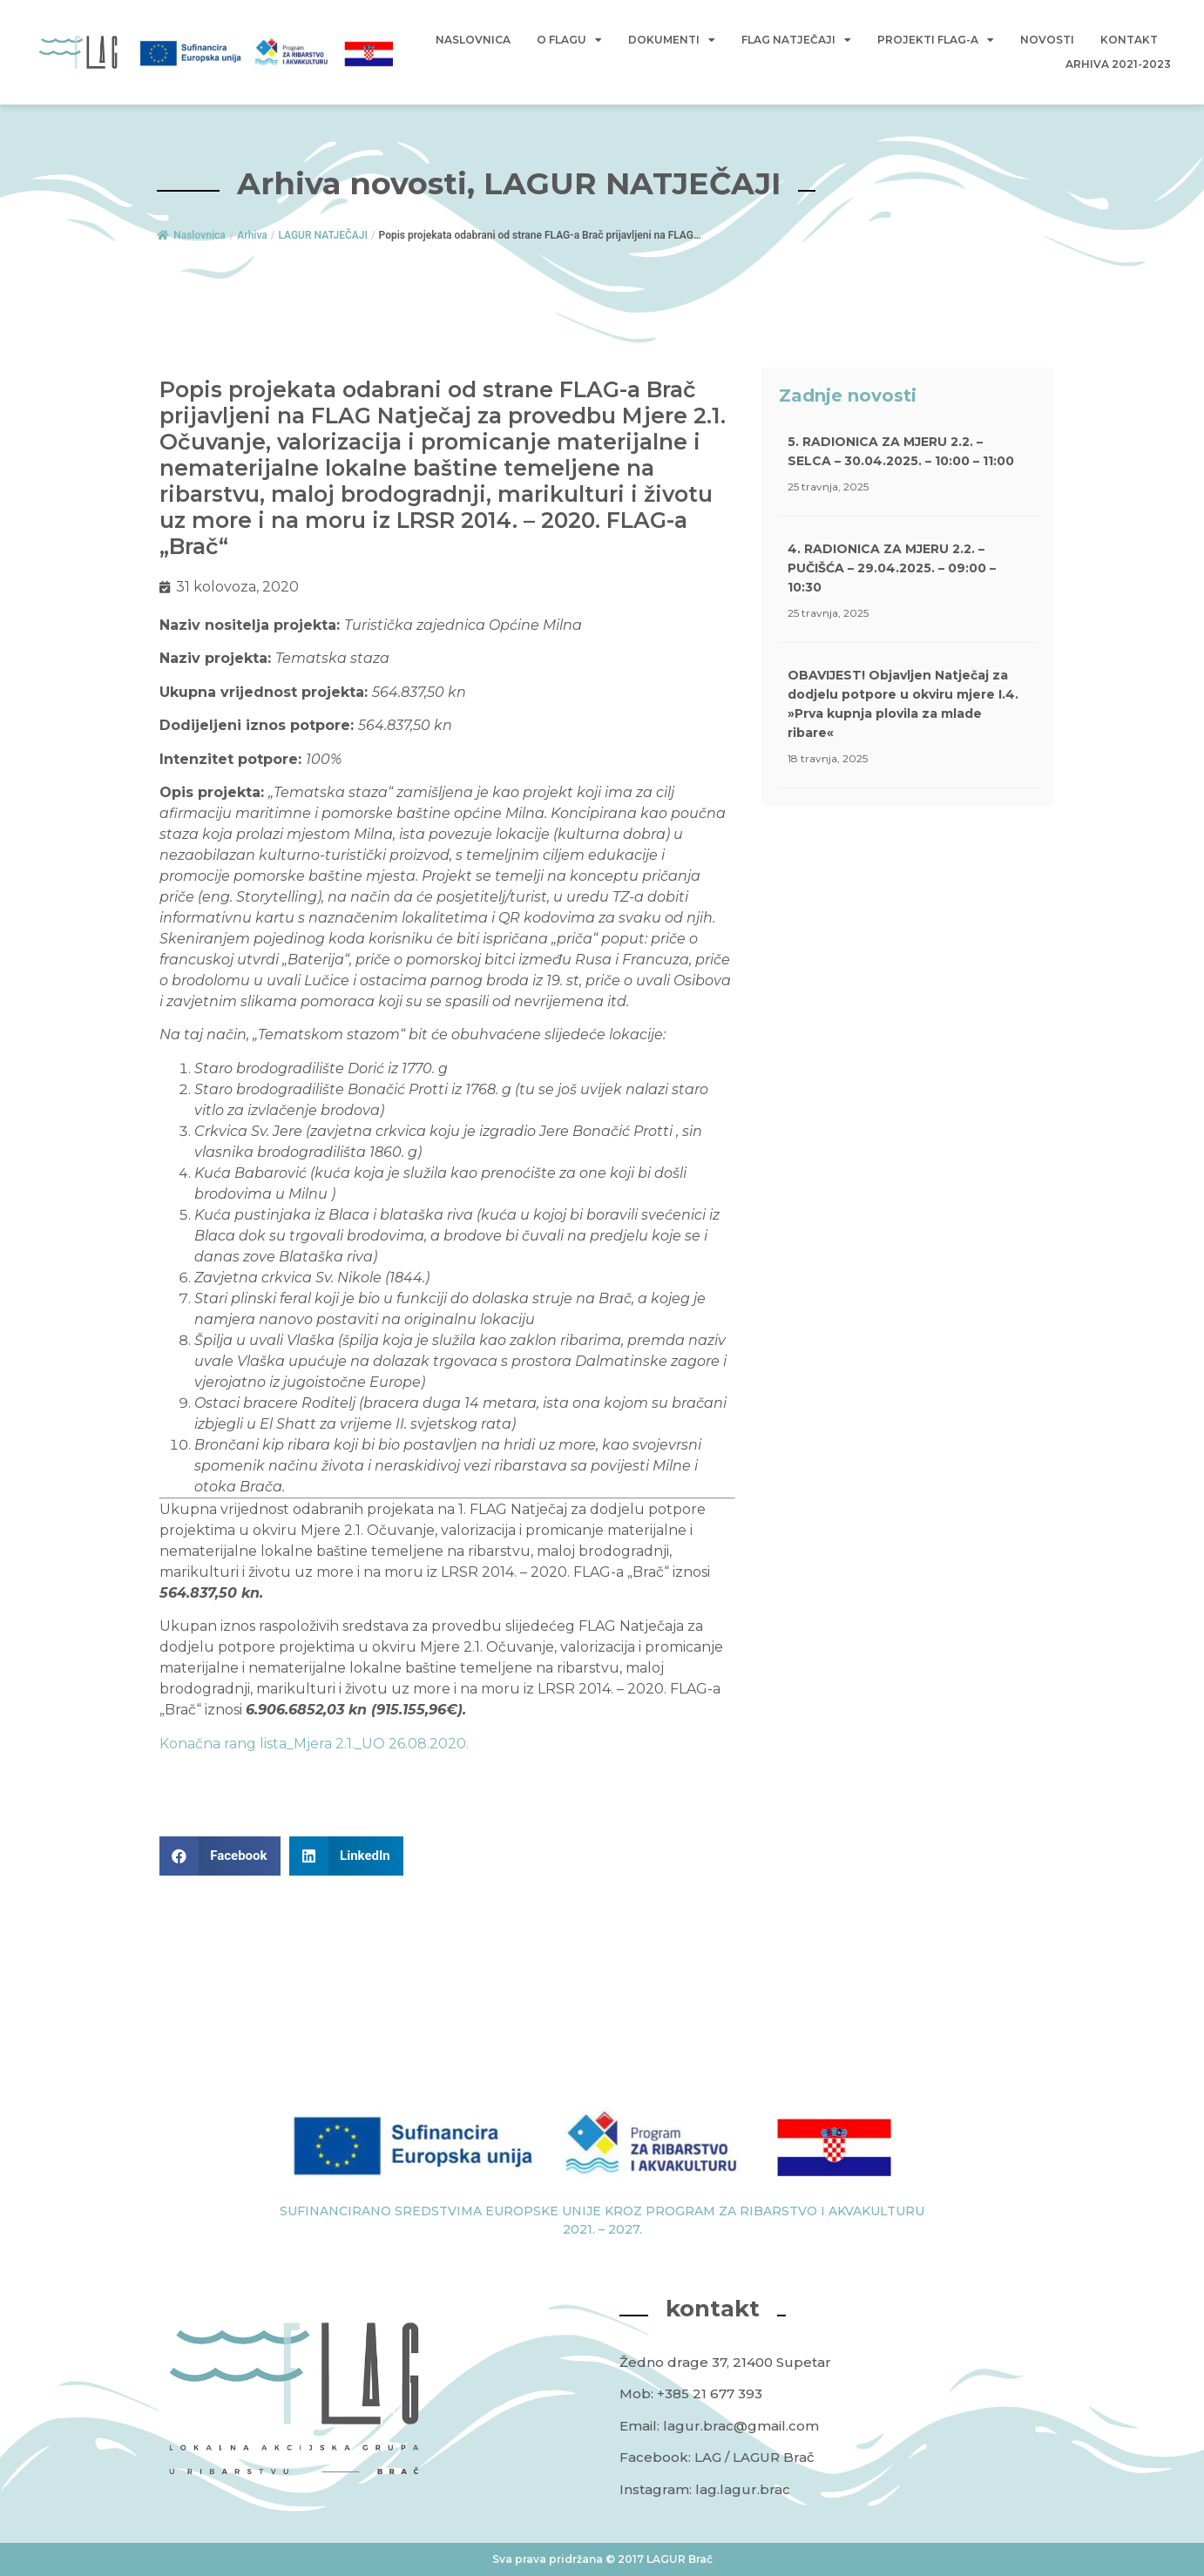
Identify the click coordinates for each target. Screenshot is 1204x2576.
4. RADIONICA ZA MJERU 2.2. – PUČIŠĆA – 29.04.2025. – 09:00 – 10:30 (892, 568)
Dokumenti (671, 40)
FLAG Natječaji (796, 40)
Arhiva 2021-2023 (1118, 64)
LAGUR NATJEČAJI (323, 235)
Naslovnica (473, 39)
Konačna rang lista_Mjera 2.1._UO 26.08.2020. (314, 1743)
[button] (220, 1856)
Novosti (1047, 39)
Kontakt (1129, 39)
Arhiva (252, 235)
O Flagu (569, 40)
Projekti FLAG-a (935, 40)
